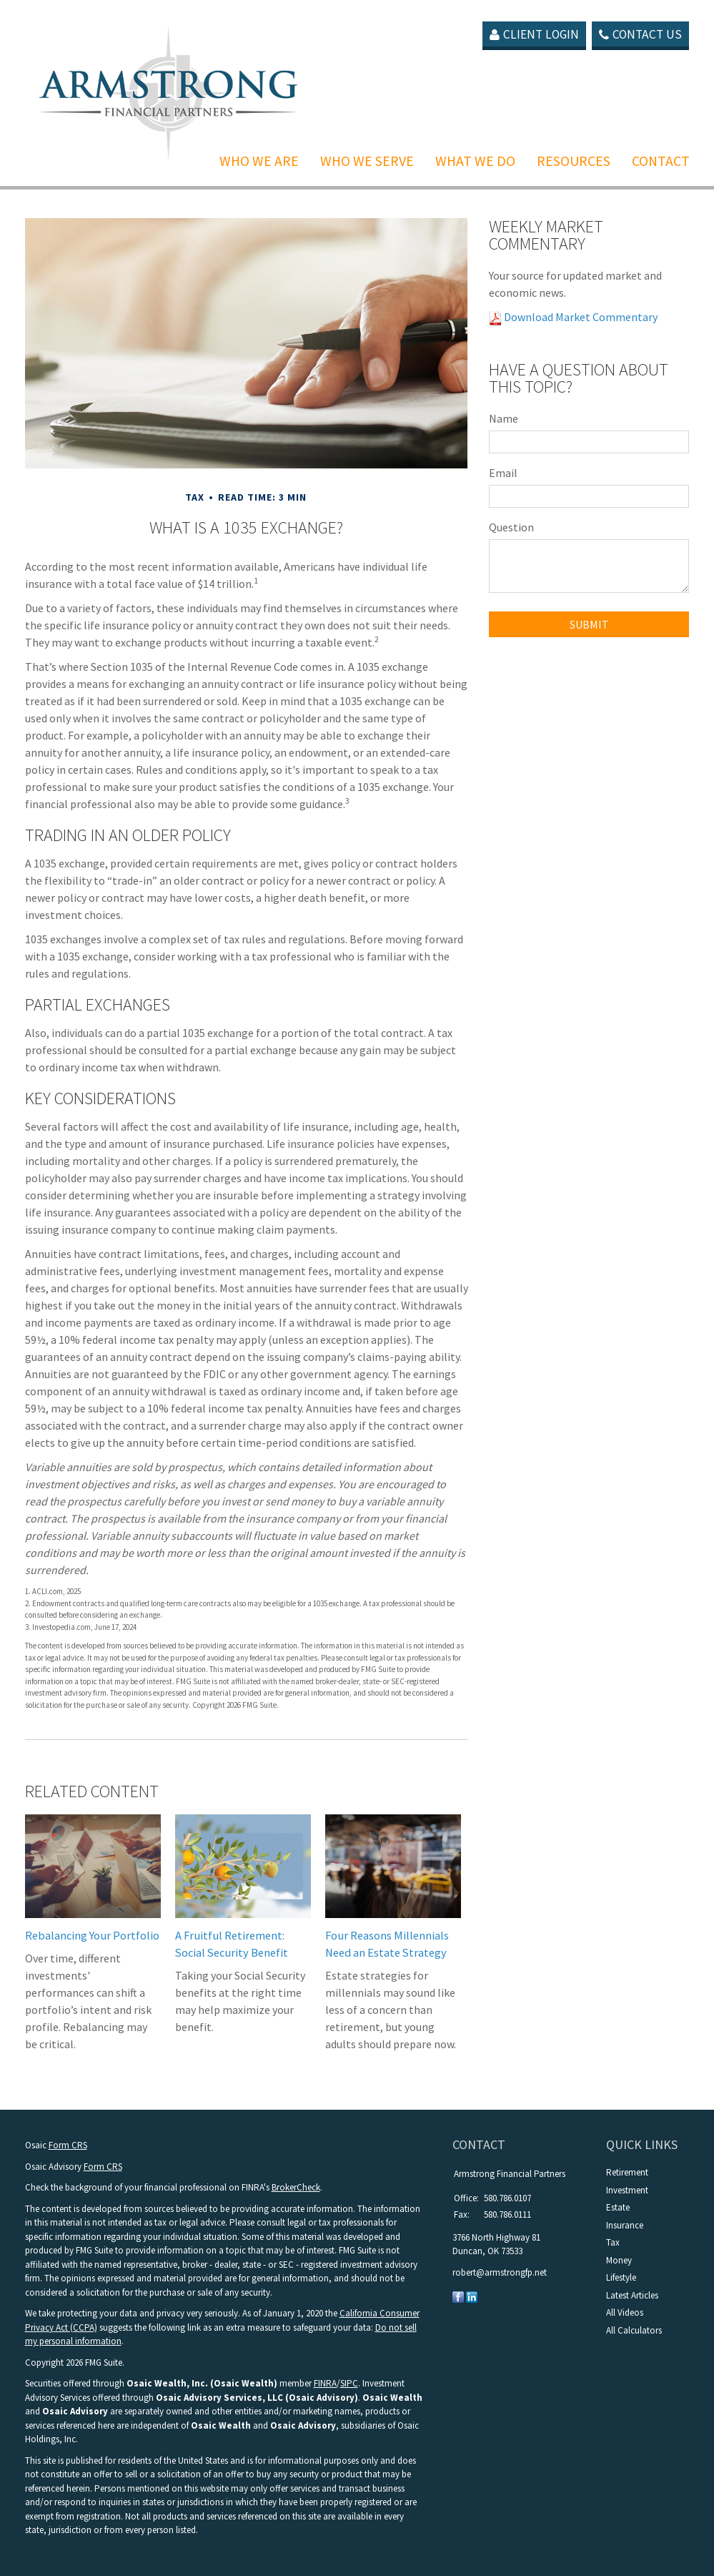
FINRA (325, 2383)
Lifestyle (621, 2277)
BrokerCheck (296, 2187)
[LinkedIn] (471, 2296)
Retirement (627, 2172)
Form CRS (68, 2145)
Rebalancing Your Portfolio (91, 1935)
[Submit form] (589, 624)
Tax (613, 2242)
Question (511, 527)
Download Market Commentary (580, 317)
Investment (627, 2190)
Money (619, 2260)
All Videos (624, 2312)
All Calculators (634, 2330)
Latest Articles (632, 2295)
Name (503, 418)
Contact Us (640, 34)
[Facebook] (458, 2296)
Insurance (624, 2225)
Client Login (530, 34)
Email (503, 473)
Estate (618, 2207)
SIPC (349, 2383)
